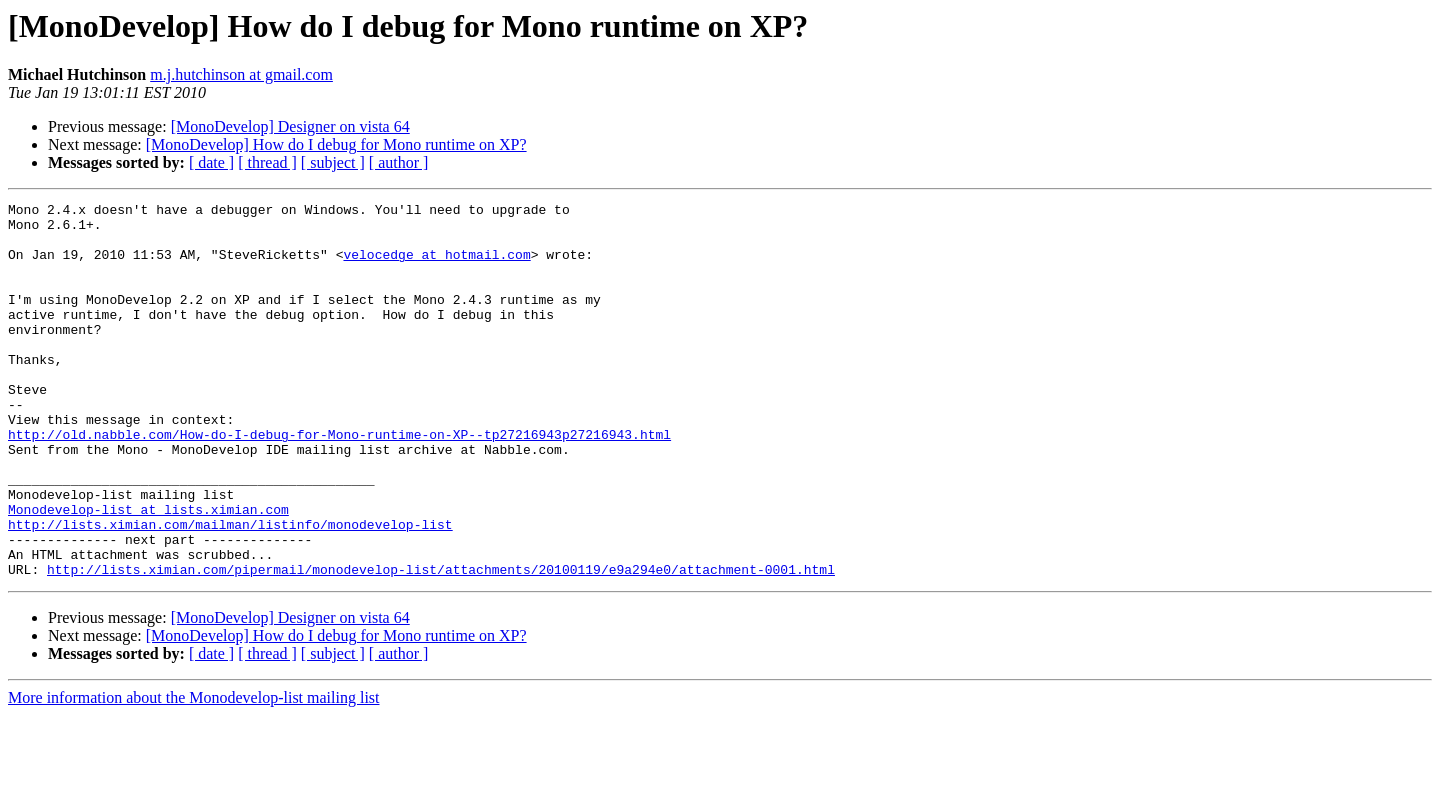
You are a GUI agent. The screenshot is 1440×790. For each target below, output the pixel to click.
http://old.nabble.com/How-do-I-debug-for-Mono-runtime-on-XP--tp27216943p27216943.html (339, 482)
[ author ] (399, 162)
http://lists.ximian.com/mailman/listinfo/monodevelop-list (230, 590)
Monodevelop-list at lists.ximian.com (148, 572)
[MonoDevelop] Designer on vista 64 (290, 126)
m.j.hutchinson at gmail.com (241, 74)
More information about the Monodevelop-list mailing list (194, 772)
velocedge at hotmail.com (436, 266)
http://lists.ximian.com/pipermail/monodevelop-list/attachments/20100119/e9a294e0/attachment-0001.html (441, 644)
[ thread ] (267, 162)
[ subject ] (333, 162)
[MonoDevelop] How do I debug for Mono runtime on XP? (336, 144)
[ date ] (211, 162)
